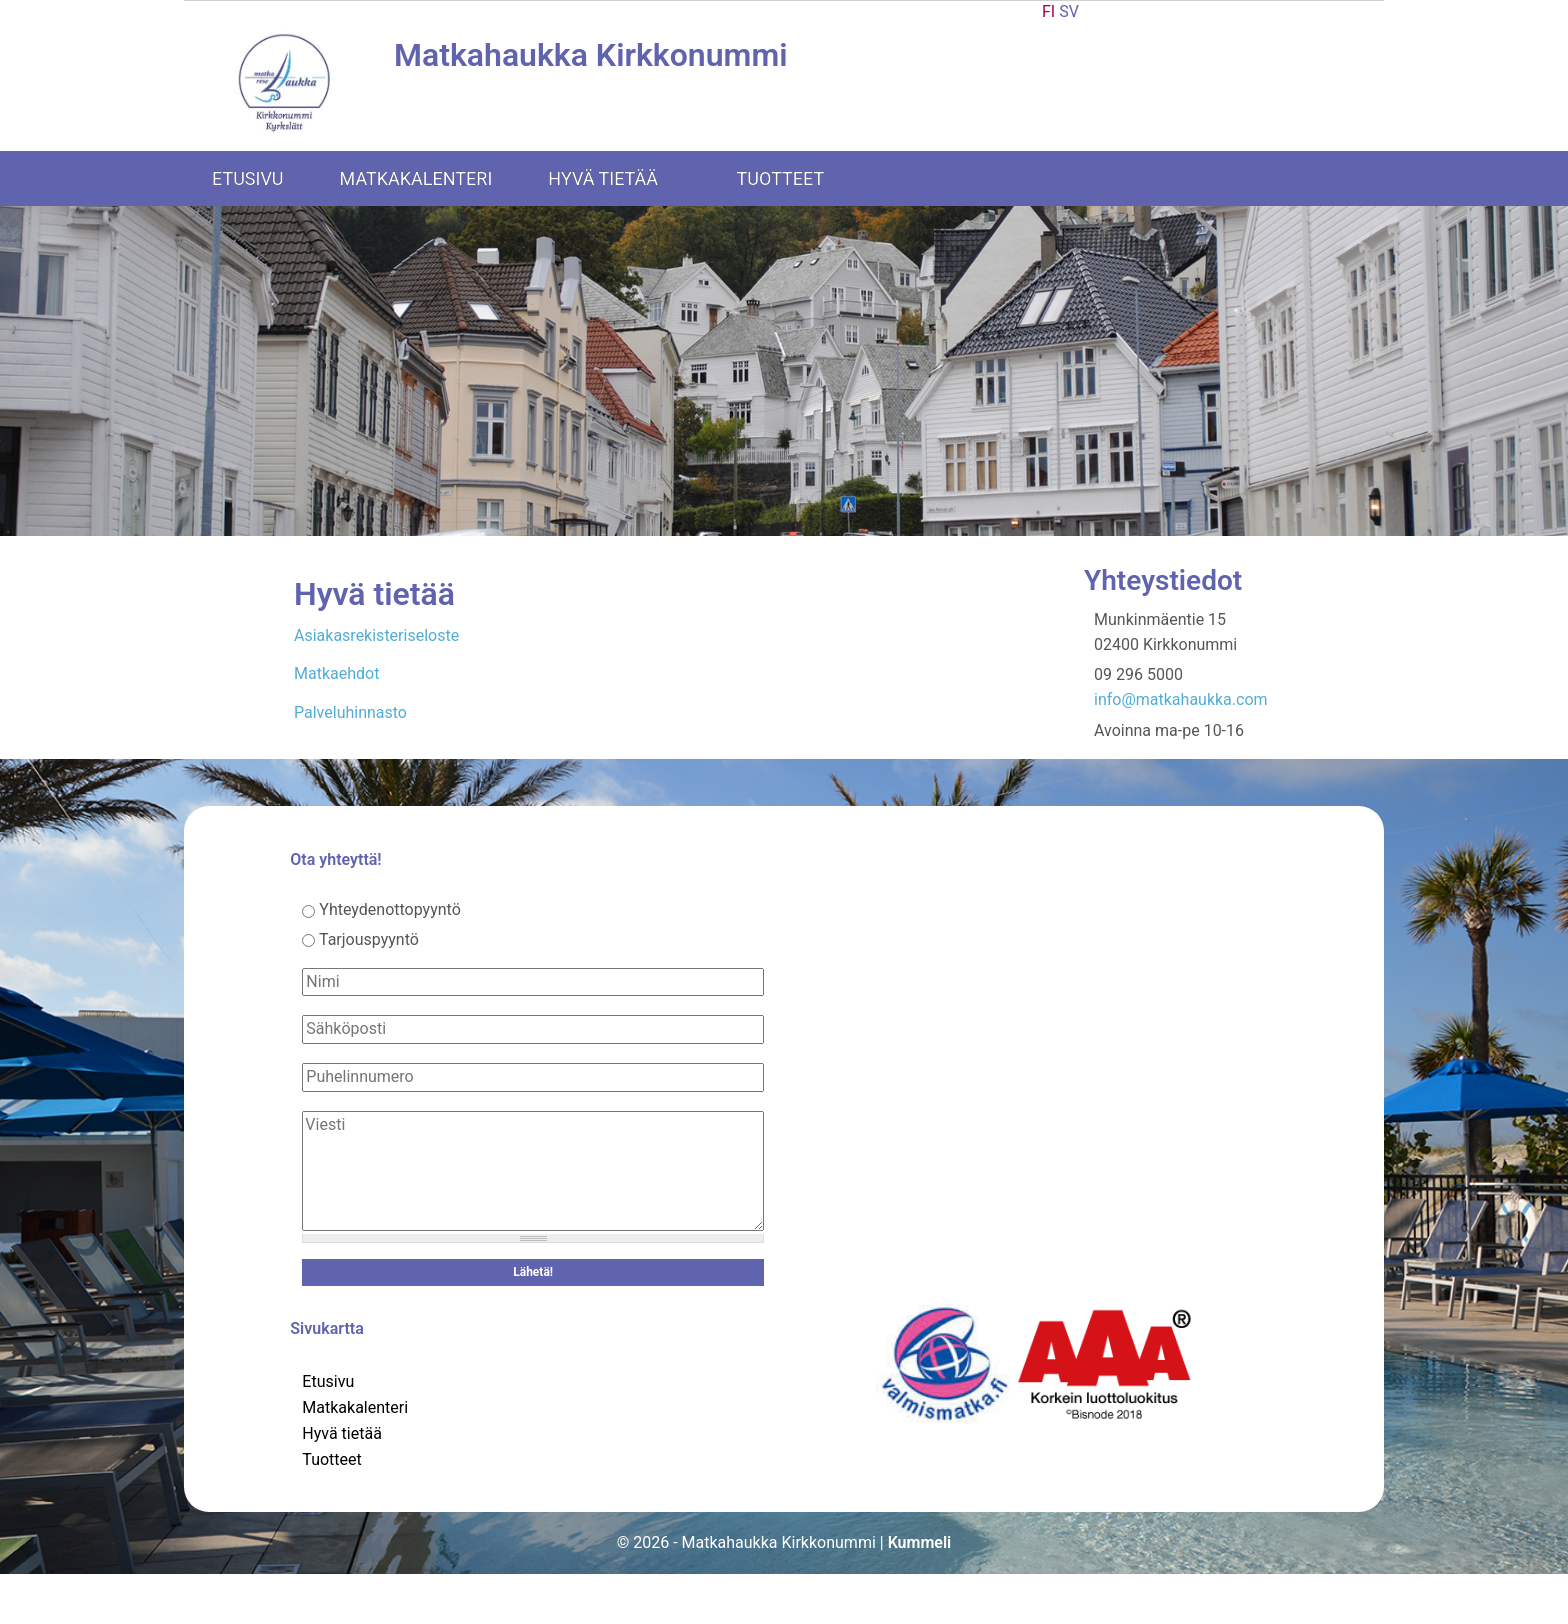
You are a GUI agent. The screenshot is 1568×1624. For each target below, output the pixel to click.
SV (1069, 11)
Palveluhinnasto (350, 712)
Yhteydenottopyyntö (390, 909)
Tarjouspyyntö (369, 939)
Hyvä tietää (616, 178)
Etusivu (248, 178)
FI (1048, 11)
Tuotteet (794, 178)
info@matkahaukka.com (1181, 699)
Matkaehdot (336, 673)
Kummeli (920, 1542)
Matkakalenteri (416, 178)
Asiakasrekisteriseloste (376, 635)
